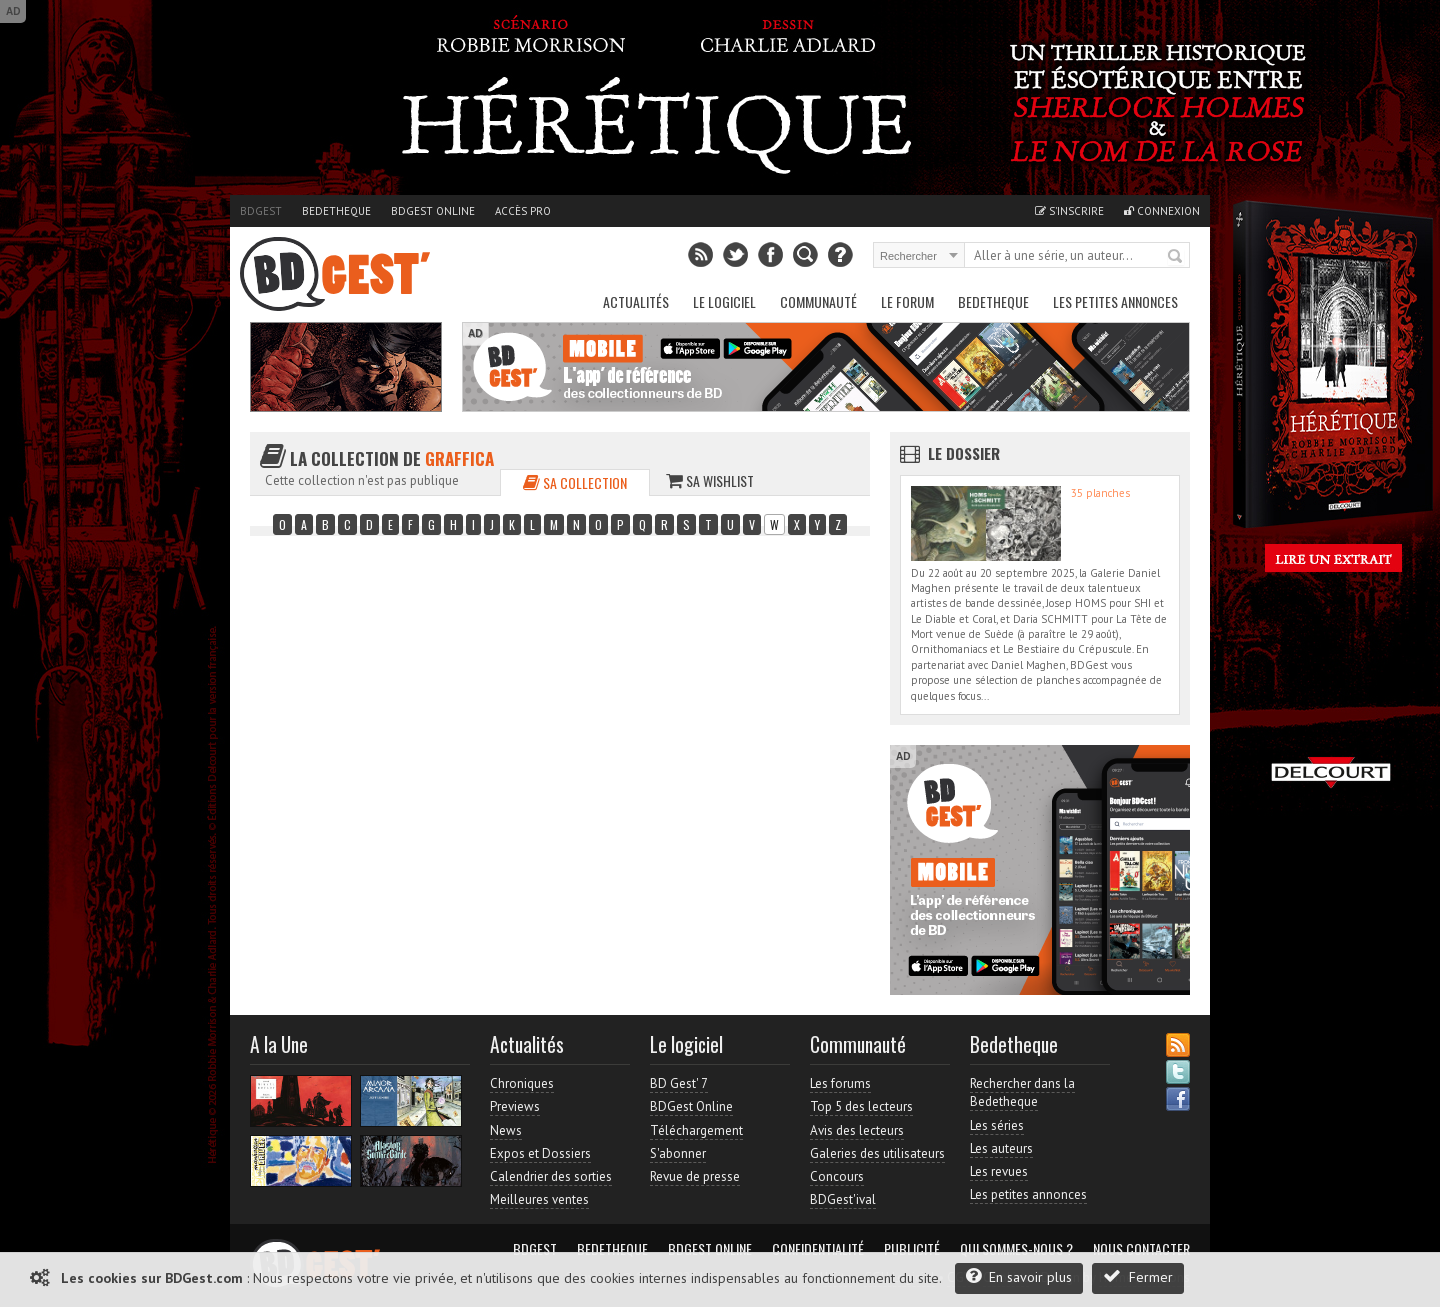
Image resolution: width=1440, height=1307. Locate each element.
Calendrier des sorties (551, 1176)
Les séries (997, 1125)
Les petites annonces (1115, 301)
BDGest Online (433, 211)
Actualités (636, 301)
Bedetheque (336, 211)
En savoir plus (1019, 1276)
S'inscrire (1069, 211)
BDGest (261, 211)
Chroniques (522, 1083)
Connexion (1162, 211)
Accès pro (523, 211)
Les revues (999, 1171)
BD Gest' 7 (679, 1083)
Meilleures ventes (539, 1199)
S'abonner (678, 1153)
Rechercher (1176, 257)
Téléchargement (696, 1130)
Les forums (840, 1083)
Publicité (912, 1249)
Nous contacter (1141, 1249)
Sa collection (575, 482)
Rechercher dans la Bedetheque (1022, 1092)
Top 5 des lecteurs (861, 1106)
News (506, 1130)
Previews (515, 1106)
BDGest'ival (843, 1199)
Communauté (818, 301)
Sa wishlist (710, 480)
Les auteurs (1001, 1148)
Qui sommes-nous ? (1016, 1249)
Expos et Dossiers (540, 1153)
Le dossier (964, 453)
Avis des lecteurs (857, 1130)
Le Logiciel (724, 301)
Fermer (1138, 1276)
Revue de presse (695, 1176)
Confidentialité (818, 1249)
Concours (837, 1176)
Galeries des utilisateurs (877, 1153)
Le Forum (907, 301)
